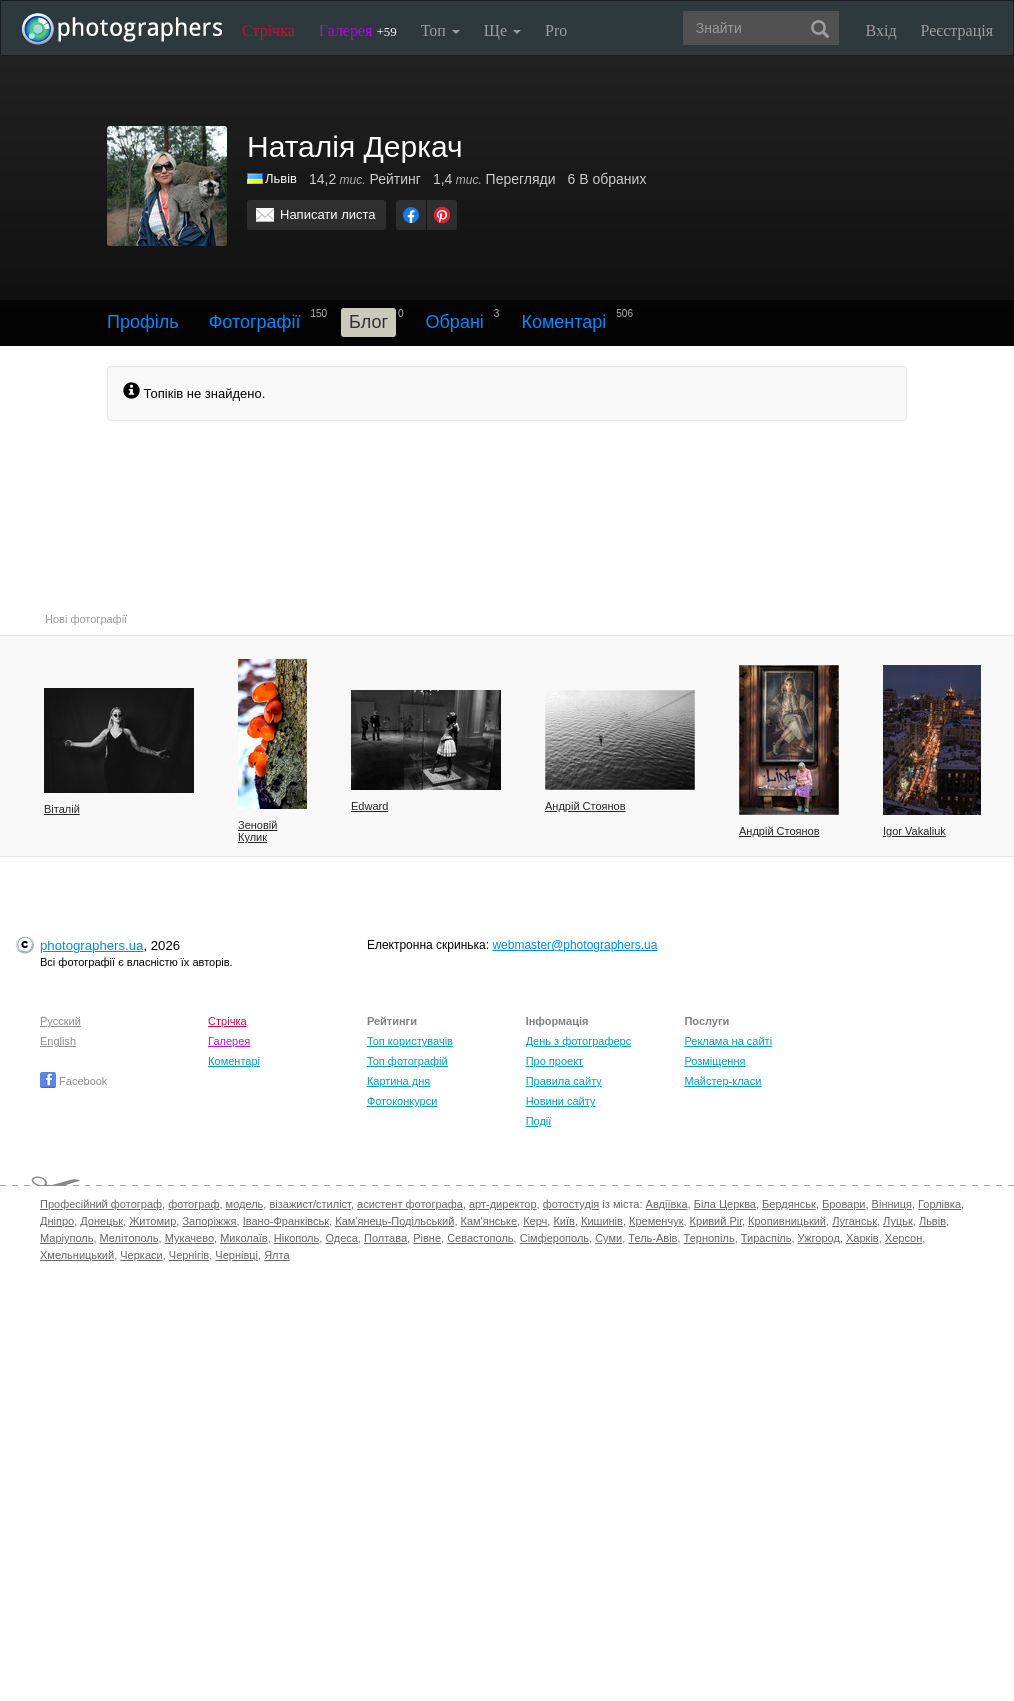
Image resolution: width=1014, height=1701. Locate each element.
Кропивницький (787, 1221)
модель (245, 1204)
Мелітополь (129, 1238)
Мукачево (189, 1238)
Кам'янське (489, 1221)
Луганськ (854, 1221)
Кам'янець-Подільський (394, 1221)
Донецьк (101, 1221)
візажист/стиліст (309, 1204)
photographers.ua (91, 945)
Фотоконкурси (402, 1101)
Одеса (341, 1238)
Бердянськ (789, 1204)
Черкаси (141, 1255)
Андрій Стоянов (585, 806)
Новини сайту (561, 1101)
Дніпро (57, 1221)
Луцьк (898, 1221)
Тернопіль (709, 1238)
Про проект (554, 1061)
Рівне (427, 1238)
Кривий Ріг (716, 1221)
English (58, 1041)
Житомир (152, 1221)
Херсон (903, 1238)
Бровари (844, 1204)
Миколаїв (244, 1238)
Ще (502, 30)
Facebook (73, 1081)
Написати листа (328, 214)
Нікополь (296, 1238)
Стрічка (268, 30)
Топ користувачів (410, 1041)
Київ (563, 1221)
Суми (608, 1238)
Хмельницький (77, 1255)
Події (539, 1121)
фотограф (193, 1204)
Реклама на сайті (728, 1041)
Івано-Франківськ (286, 1221)
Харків (862, 1238)
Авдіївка (667, 1204)
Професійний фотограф (101, 1204)
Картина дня (398, 1081)
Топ (440, 30)
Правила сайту (564, 1081)
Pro (556, 30)
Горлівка (939, 1204)
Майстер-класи (722, 1081)
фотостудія (571, 1204)
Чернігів (189, 1255)
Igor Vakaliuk (914, 831)
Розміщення (714, 1061)
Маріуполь (66, 1238)
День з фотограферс (579, 1041)
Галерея (358, 30)
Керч (535, 1221)
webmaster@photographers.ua (574, 945)
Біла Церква (725, 1204)
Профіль (143, 322)
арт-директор (503, 1204)
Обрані (455, 322)
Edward (369, 806)
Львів (932, 1221)
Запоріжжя (209, 1221)
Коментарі (563, 322)
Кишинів (602, 1221)
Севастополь (480, 1238)
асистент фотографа (410, 1204)
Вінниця (892, 1204)
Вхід (881, 30)
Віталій (62, 809)
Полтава (385, 1238)
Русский (60, 1021)
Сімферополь (554, 1238)
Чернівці (236, 1255)
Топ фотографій (407, 1061)
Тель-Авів (652, 1238)
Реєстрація (957, 30)
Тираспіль (766, 1238)
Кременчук (656, 1221)
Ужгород (819, 1238)
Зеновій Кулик (257, 831)
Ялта (276, 1255)
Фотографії (255, 322)
